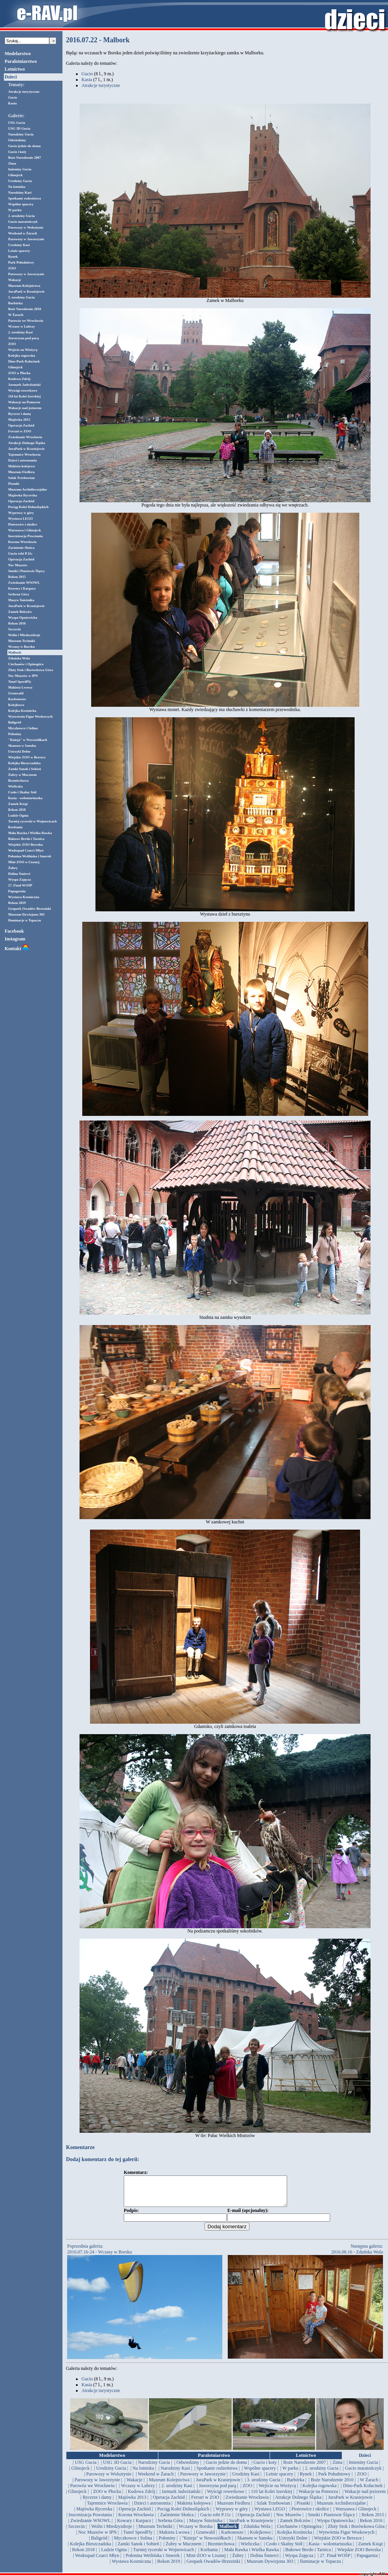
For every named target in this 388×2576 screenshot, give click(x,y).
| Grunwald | (205, 2538)
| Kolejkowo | (260, 2538)
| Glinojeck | (80, 2474)
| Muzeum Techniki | (156, 2532)
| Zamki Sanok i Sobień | (138, 2549)
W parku (15, 210)
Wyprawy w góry (21, 513)
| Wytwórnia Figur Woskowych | (347, 2538)
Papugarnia (17, 891)
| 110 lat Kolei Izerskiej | (271, 2497)
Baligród (14, 722)
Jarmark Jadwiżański (24, 385)
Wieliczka (15, 786)
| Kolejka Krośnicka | (294, 2538)
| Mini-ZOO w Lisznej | (206, 2561)
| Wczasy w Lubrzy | (138, 2491)
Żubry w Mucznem (22, 775)
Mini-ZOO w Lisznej (24, 862)
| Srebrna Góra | (170, 2526)
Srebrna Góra (18, 594)
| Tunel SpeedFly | (138, 2538)
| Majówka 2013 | (132, 2503)
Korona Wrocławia (22, 542)
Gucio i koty (17, 152)
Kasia (12, 103)
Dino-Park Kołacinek (24, 361)
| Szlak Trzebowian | (273, 2509)
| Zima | (337, 2468)
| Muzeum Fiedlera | (233, 2509)
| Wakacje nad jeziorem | (365, 2497)
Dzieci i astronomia (22, 460)
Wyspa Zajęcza (19, 879)
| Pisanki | (303, 2509)
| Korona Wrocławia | (136, 2520)
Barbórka (15, 303)
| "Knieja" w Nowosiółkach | (206, 2544)
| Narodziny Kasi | (175, 2474)
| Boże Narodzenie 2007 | (304, 2468)
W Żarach (15, 315)
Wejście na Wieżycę (22, 350)
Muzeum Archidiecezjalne (27, 489)
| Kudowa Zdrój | (141, 2497)
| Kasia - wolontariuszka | (330, 2549)
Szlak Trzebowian (21, 478)
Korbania (15, 827)
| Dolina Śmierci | (264, 2561)
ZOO (12, 268)
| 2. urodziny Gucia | (321, 2474)
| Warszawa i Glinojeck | (355, 2514)
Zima (12, 163)
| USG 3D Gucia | (117, 2468)
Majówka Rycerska (22, 495)
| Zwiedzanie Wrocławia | (247, 2503)
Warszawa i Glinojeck (24, 530)
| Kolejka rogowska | (319, 2491)
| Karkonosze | (232, 2538)
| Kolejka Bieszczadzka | (90, 2549)
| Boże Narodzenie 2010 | (332, 2485)
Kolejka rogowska (21, 355)
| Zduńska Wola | (256, 2532)
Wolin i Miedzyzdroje (24, 635)
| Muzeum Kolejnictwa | (169, 2485)
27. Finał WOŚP (20, 885)
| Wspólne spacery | (260, 2474)
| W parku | (290, 2474)
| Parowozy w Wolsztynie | (108, 2479)
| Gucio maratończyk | (363, 2474)
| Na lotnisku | (143, 2474)
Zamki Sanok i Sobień (24, 769)
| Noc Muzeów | (288, 2520)
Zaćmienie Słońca (21, 548)
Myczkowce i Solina (23, 728)
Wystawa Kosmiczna (23, 897)
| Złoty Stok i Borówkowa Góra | (356, 2532)
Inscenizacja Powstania (25, 536)
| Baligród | (99, 2544)
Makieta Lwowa (20, 687)
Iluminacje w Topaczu (24, 920)
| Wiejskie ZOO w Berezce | (338, 2544)
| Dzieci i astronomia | (152, 2509)
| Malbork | (228, 2532)
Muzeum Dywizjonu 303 (26, 914)
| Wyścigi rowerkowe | (225, 2497)
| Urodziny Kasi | (246, 2479)
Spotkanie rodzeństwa (24, 198)
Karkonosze (17, 699)
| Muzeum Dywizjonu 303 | (269, 2567)
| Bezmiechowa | (221, 2549)
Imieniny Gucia (19, 169)
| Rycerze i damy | (97, 2503)
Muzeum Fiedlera (21, 472)
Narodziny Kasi (19, 192)
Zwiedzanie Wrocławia (25, 437)
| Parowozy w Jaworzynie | (203, 2479)
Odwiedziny (17, 140)
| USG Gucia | (86, 2468)
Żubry (13, 868)
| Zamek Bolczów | (295, 2526)
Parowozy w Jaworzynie (26, 239)
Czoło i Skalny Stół (22, 792)
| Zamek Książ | (370, 2549)
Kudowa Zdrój (19, 379)
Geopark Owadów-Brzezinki (29, 909)
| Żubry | (238, 2561)
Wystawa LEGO (20, 518)
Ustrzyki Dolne (19, 751)
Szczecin (14, 629)
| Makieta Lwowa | (174, 2538)
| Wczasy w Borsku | (196, 2532)
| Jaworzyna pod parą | (217, 2491)
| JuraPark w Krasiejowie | (218, 2485)
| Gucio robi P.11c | (216, 2520)
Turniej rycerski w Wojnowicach (32, 821)
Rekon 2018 (17, 810)
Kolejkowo (16, 705)
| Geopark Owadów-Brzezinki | (213, 2567)
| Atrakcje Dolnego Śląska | (298, 2503)
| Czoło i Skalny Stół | (284, 2549)
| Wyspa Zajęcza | (299, 2561)
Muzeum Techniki (21, 641)
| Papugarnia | (367, 2561)
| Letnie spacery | (279, 2479)
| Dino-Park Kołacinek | (363, 2491)
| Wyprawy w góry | (232, 2514)
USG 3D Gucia (19, 128)
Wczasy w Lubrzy (21, 326)
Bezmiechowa (18, 780)
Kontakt (17, 948)
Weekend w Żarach (22, 233)
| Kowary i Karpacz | (134, 2526)
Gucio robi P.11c (20, 553)
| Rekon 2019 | (168, 2567)
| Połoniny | (166, 2544)
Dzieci (11, 77)
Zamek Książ (18, 804)
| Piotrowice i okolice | (310, 2514)
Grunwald (16, 693)
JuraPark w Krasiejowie (26, 291)
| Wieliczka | (250, 2549)
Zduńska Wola (19, 658)
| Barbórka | (295, 2485)
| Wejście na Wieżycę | (277, 2491)
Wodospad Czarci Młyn (25, 850)
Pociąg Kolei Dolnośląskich (28, 507)
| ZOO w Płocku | (107, 2497)
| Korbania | (209, 2555)
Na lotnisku (16, 187)
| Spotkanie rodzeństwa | (216, 2474)
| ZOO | (362, 2479)
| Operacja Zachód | (169, 2503)
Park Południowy (21, 262)
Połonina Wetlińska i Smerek (29, 856)
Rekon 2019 (17, 903)
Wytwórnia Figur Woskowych (30, 716)
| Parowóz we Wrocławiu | (92, 2491)
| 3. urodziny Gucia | (263, 2485)
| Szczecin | (76, 2532)
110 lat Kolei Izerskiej (24, 396)
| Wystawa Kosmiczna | (131, 2567)
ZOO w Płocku (19, 373)
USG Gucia (16, 123)
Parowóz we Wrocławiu (25, 321)
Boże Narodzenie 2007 (24, 158)
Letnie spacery (19, 251)
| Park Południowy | (334, 2479)
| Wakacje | (135, 2485)
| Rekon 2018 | (83, 2555)
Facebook (14, 931)
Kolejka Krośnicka (22, 711)
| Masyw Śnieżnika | (205, 2526)
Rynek (13, 256)
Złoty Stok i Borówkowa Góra (30, 670)
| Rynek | (306, 2479)
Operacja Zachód (21, 425)
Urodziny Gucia (20, 181)
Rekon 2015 (17, 577)
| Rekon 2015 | (373, 2520)
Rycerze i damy (19, 414)
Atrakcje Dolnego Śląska (26, 443)
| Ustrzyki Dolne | (293, 2544)
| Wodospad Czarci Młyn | (97, 2561)
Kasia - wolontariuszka (25, 798)
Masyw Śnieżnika (21, 600)
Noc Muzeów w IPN (23, 676)
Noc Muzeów (18, 565)
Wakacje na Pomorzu (24, 402)
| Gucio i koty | (265, 2468)
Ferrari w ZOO (19, 431)
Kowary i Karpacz (22, 588)
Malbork (14, 652)
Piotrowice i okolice (22, 524)
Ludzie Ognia (18, 815)
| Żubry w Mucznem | (184, 2549)
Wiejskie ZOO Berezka (25, 845)
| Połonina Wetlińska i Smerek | (153, 2561)
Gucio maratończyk (23, 222)
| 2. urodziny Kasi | (176, 2491)
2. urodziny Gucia (21, 216)
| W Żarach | (369, 2485)
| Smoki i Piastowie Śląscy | (331, 2520)
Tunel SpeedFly (19, 681)
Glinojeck (15, 175)
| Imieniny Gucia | (363, 2468)
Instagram (15, 939)
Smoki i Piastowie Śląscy (26, 571)
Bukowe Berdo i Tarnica (26, 839)
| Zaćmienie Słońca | (177, 2520)
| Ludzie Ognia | (113, 2555)
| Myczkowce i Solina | (133, 2544)
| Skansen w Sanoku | (254, 2544)
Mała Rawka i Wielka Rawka (30, 833)
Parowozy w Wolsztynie (25, 227)
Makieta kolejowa (21, 466)
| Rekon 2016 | (371, 2526)
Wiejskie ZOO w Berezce (26, 757)
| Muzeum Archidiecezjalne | (341, 2509)
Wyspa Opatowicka (22, 617)
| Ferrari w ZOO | (205, 2503)
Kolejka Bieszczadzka (24, 763)
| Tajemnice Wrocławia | (107, 2509)
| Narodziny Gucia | (154, 2468)
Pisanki (13, 484)
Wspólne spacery (20, 204)
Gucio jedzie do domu (24, 146)
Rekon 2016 (17, 623)
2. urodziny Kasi (20, 332)
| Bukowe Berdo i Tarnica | (308, 2555)
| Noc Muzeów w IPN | (97, 2538)
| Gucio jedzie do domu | (226, 2468)
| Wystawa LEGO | (269, 2514)
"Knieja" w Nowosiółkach (27, 740)
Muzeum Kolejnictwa (24, 286)
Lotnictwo (15, 69)
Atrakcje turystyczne (24, 92)
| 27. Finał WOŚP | (335, 2561)
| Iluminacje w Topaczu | (320, 2567)
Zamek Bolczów (20, 612)
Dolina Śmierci (19, 874)
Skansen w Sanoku (22, 746)
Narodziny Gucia (21, 134)
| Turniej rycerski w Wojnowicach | (163, 2555)
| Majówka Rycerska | (94, 2514)
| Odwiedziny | (187, 2468)
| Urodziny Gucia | (111, 2474)
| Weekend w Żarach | (156, 2479)
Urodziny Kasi (19, 245)
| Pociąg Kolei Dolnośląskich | (183, 2514)
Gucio (12, 97)
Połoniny (14, 734)
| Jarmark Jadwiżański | (181, 2497)
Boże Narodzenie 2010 (24, 309)
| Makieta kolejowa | (194, 2509)
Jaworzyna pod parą (23, 338)
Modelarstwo (18, 53)
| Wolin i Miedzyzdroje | (111, 2532)
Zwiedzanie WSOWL (24, 583)
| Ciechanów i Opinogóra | (299, 2532)
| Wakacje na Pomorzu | (318, 2497)
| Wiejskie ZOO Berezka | (359, 2555)
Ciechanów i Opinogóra (25, 664)
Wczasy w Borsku (21, 647)
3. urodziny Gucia (21, 297)
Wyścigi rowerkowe (22, 390)
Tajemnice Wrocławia (24, 454)
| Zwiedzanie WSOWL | (90, 2526)
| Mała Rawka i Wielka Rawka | (251, 2555)
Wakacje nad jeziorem (25, 408)
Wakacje (14, 280)
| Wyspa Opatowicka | (335, 2526)
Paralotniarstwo (21, 61)
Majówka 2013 (19, 420)
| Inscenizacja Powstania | (90, 2520)
